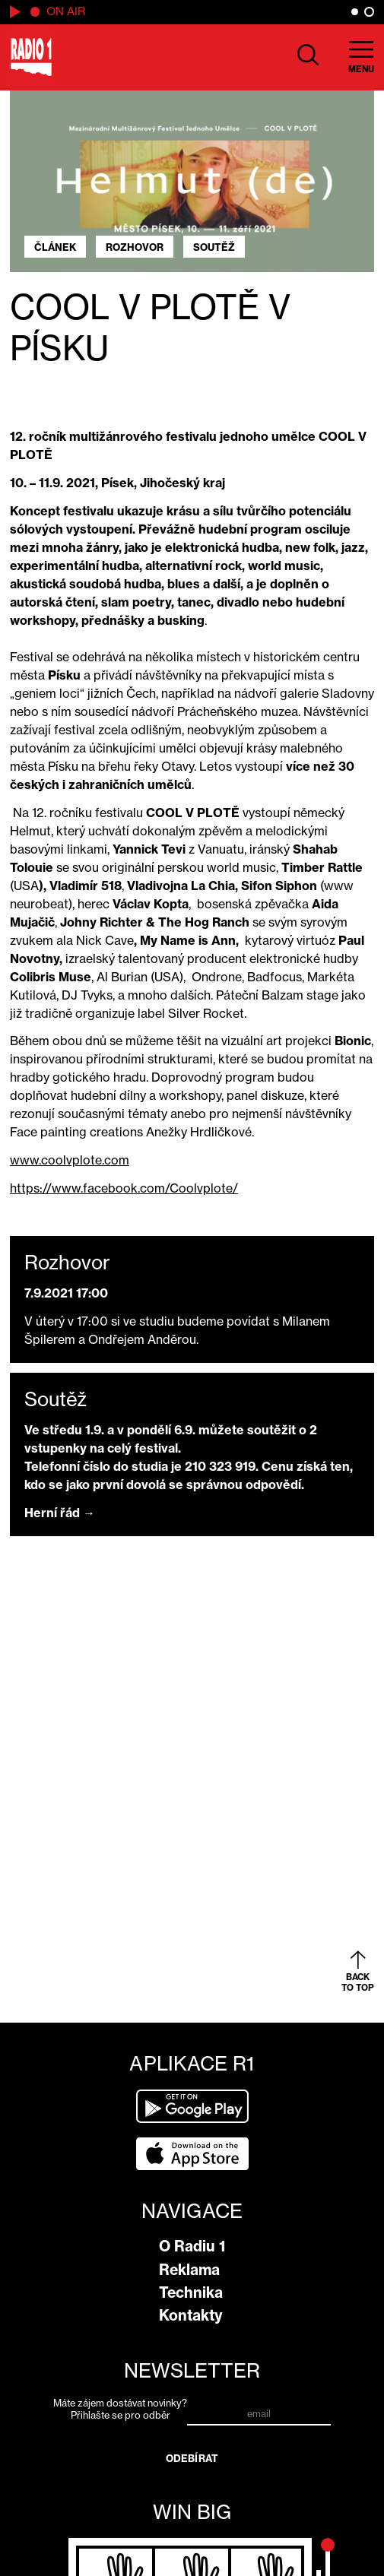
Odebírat (192, 2458)
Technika (191, 2292)
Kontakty (191, 2315)
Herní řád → (59, 1512)
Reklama (189, 2270)
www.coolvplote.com (69, 1160)
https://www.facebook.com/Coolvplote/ (124, 1188)
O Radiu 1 (192, 2246)
